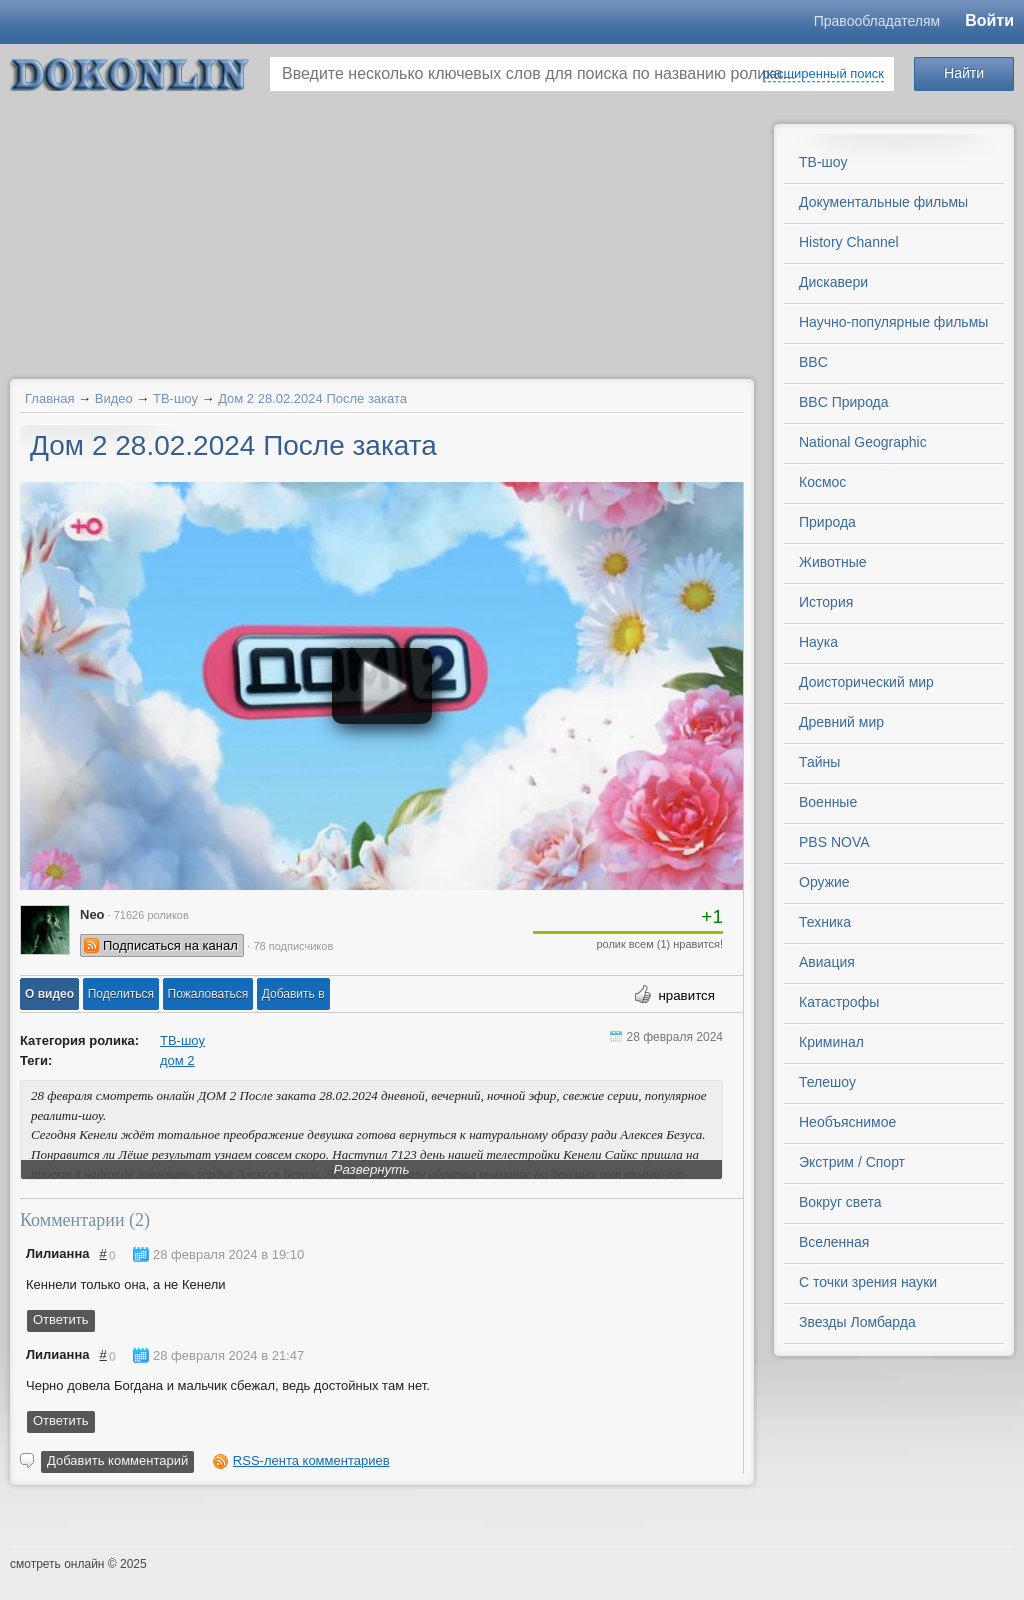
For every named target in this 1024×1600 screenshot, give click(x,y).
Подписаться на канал (170, 945)
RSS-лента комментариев (311, 1460)
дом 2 (177, 1060)
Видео (114, 398)
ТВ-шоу (175, 398)
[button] (49, 994)
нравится (686, 995)
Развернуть (372, 1169)
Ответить (61, 1319)
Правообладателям (877, 21)
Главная (49, 398)
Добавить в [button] (293, 994)
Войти (989, 20)
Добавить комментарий (117, 1460)
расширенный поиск (823, 73)
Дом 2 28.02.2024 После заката (312, 398)
